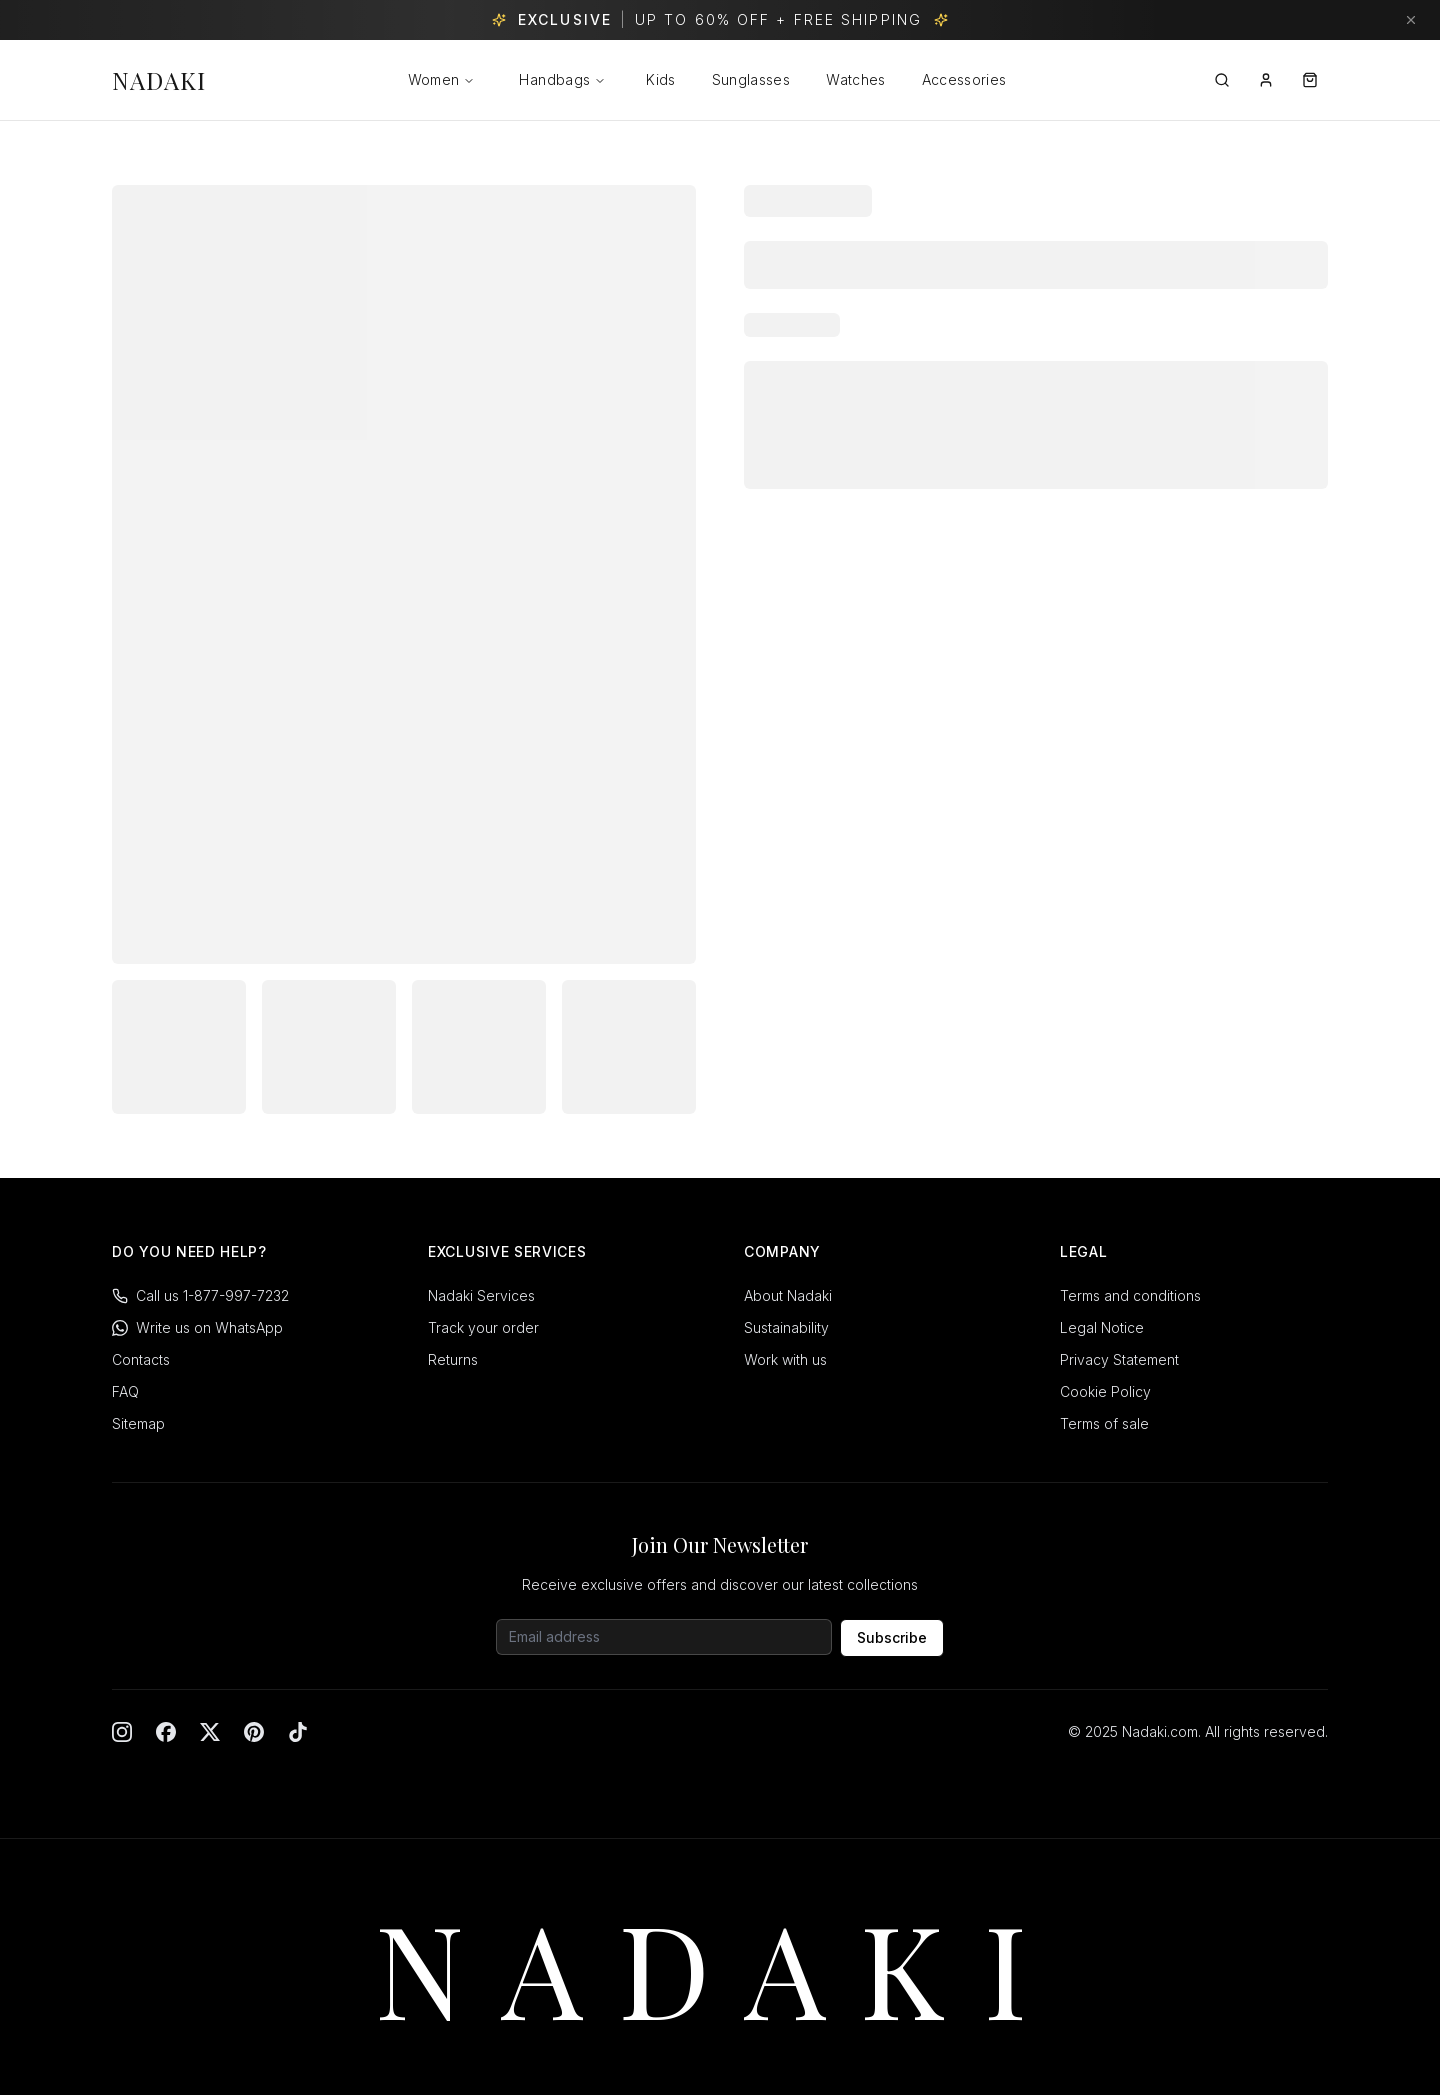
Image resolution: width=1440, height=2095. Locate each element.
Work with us (785, 1359)
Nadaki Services (481, 1295)
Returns (453, 1359)
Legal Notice (1102, 1327)
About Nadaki (788, 1295)
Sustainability (786, 1327)
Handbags (562, 79)
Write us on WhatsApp (197, 1327)
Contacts (141, 1359)
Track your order (483, 1327)
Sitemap (138, 1423)
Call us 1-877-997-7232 (200, 1295)
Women (434, 79)
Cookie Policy (1105, 1391)
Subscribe (892, 1637)
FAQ (125, 1391)
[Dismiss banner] (1411, 20)
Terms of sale (1104, 1423)
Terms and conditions (1130, 1295)
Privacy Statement (1119, 1359)
